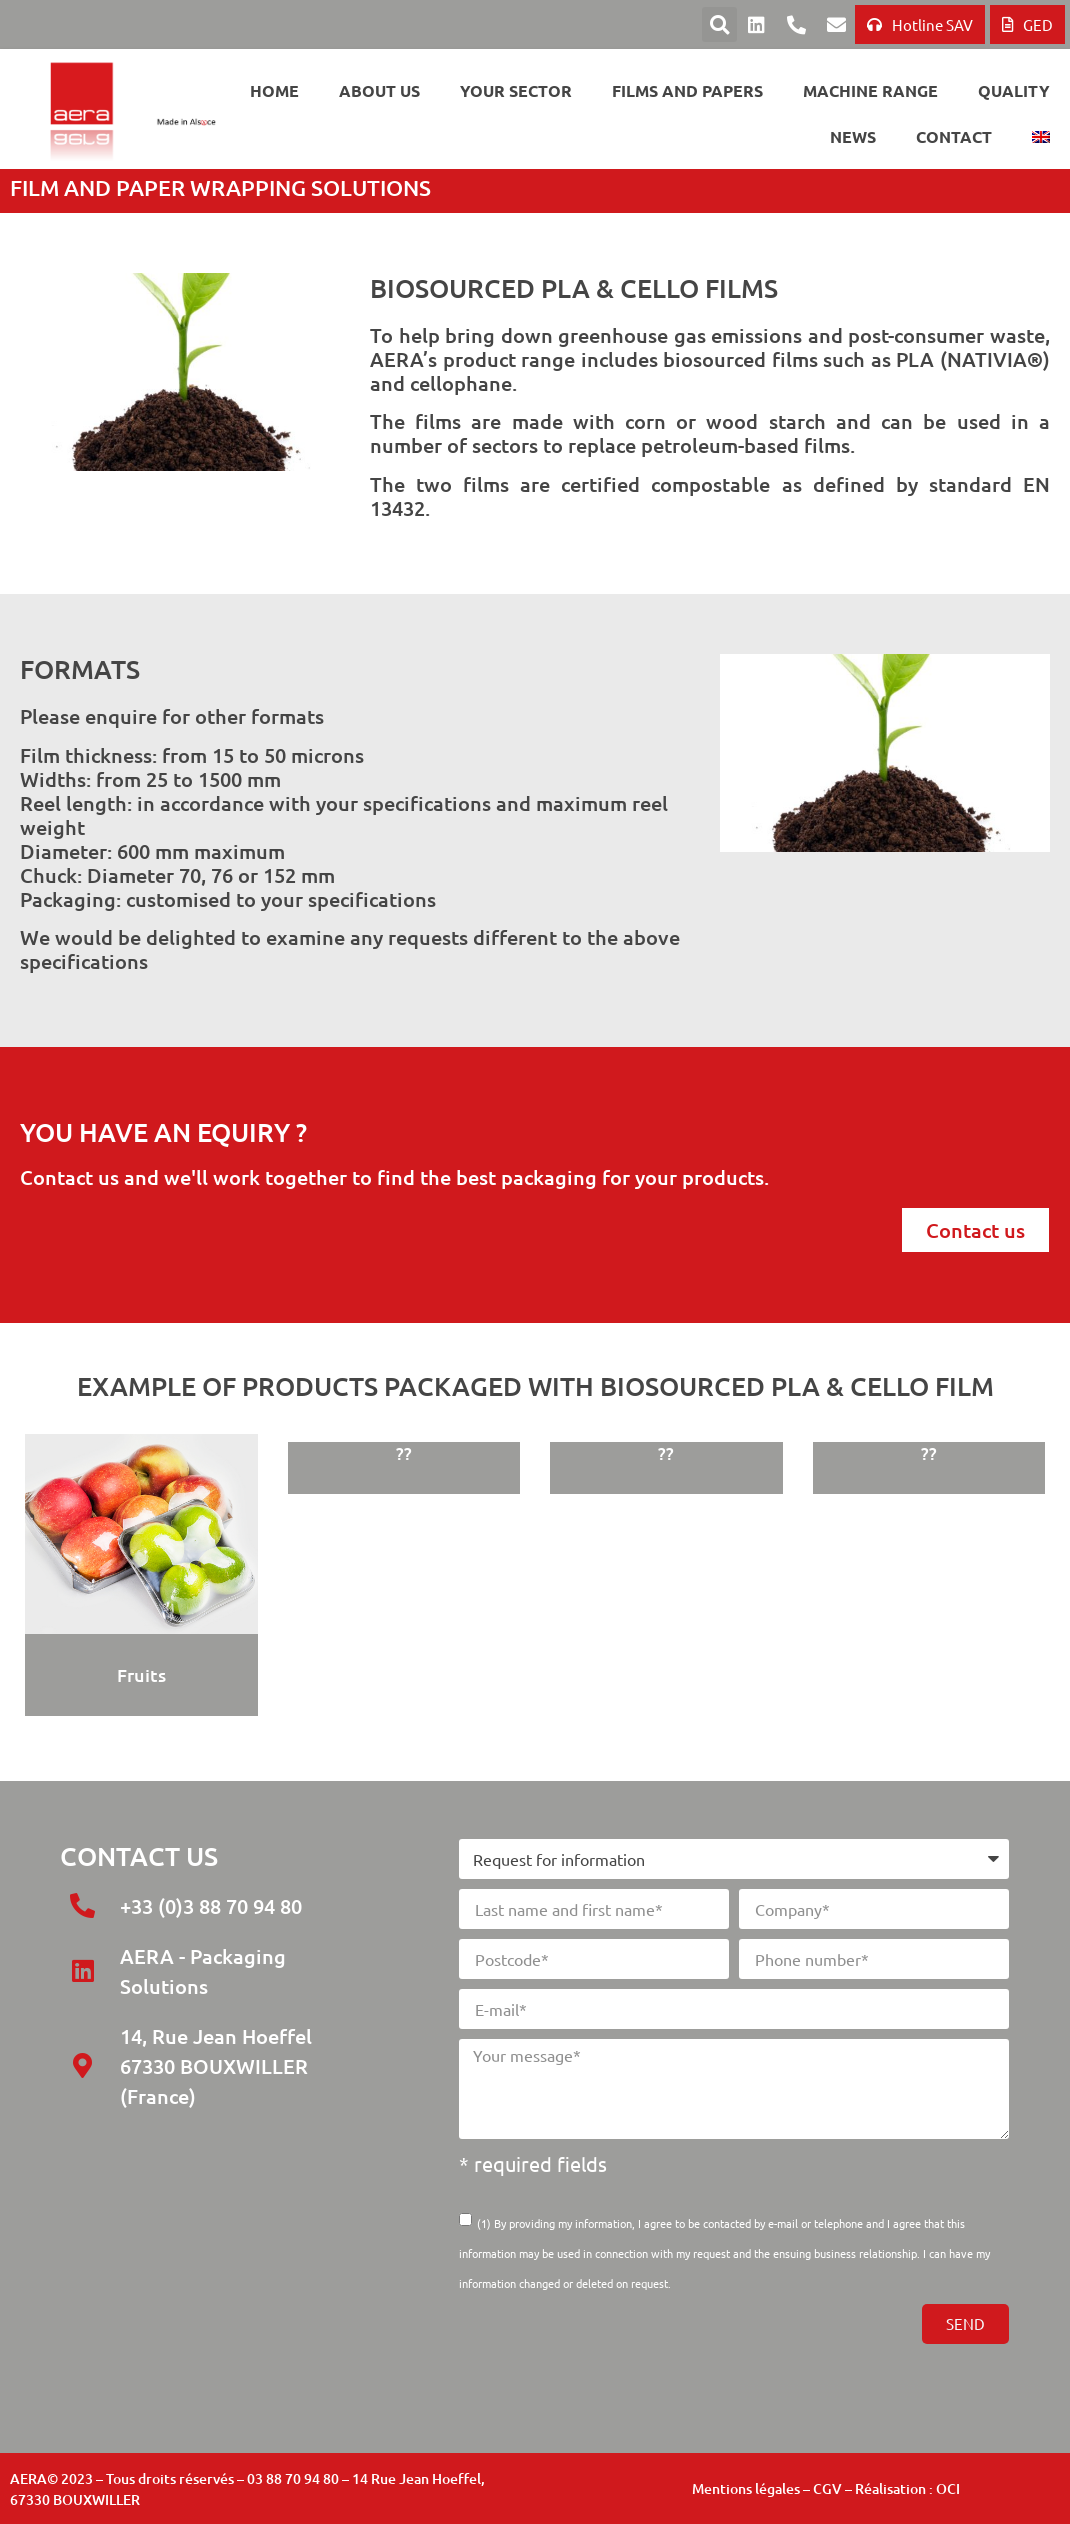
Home (274, 90)
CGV (827, 2488)
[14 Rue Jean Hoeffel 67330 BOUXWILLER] (211, 2262)
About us (379, 90)
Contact (954, 136)
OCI (948, 2488)
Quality (1014, 90)
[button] (719, 24)
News (853, 136)
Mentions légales (746, 2488)
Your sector (516, 90)
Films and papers (687, 90)
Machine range (870, 90)
